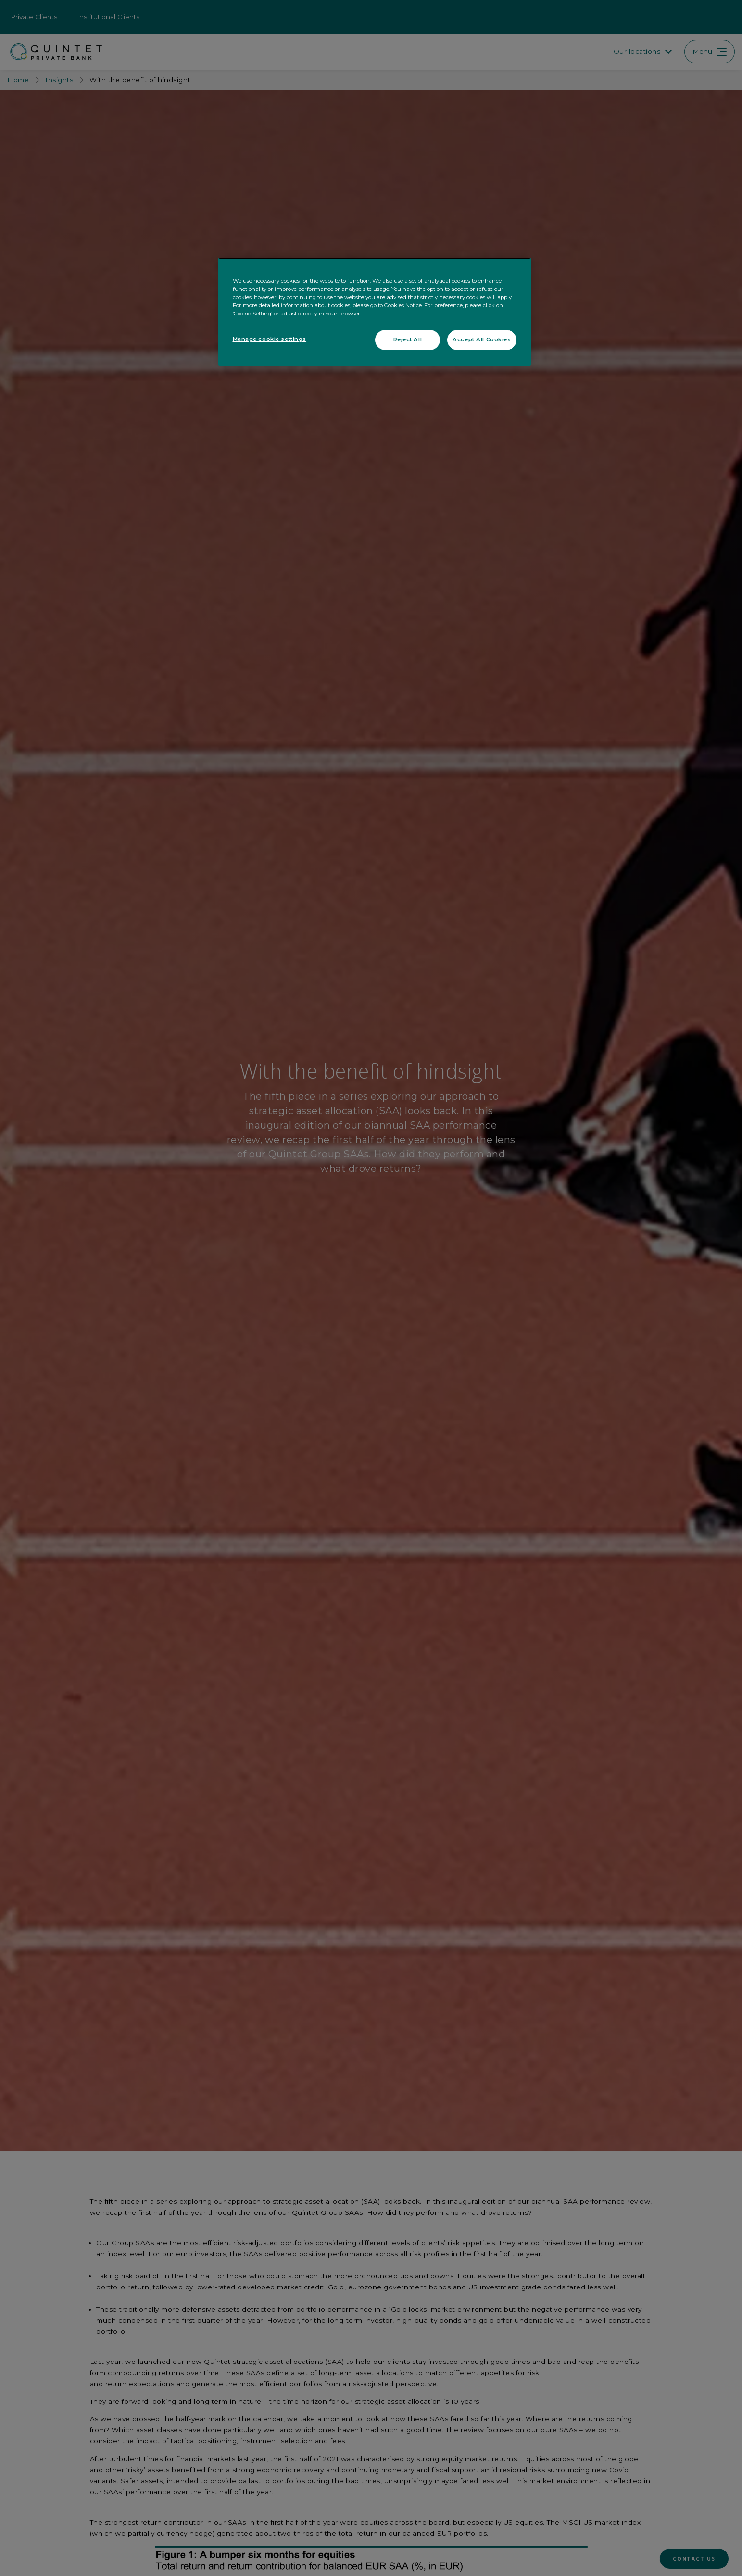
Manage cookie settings (270, 339)
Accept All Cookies (482, 339)
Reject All (407, 339)
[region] (374, 312)
